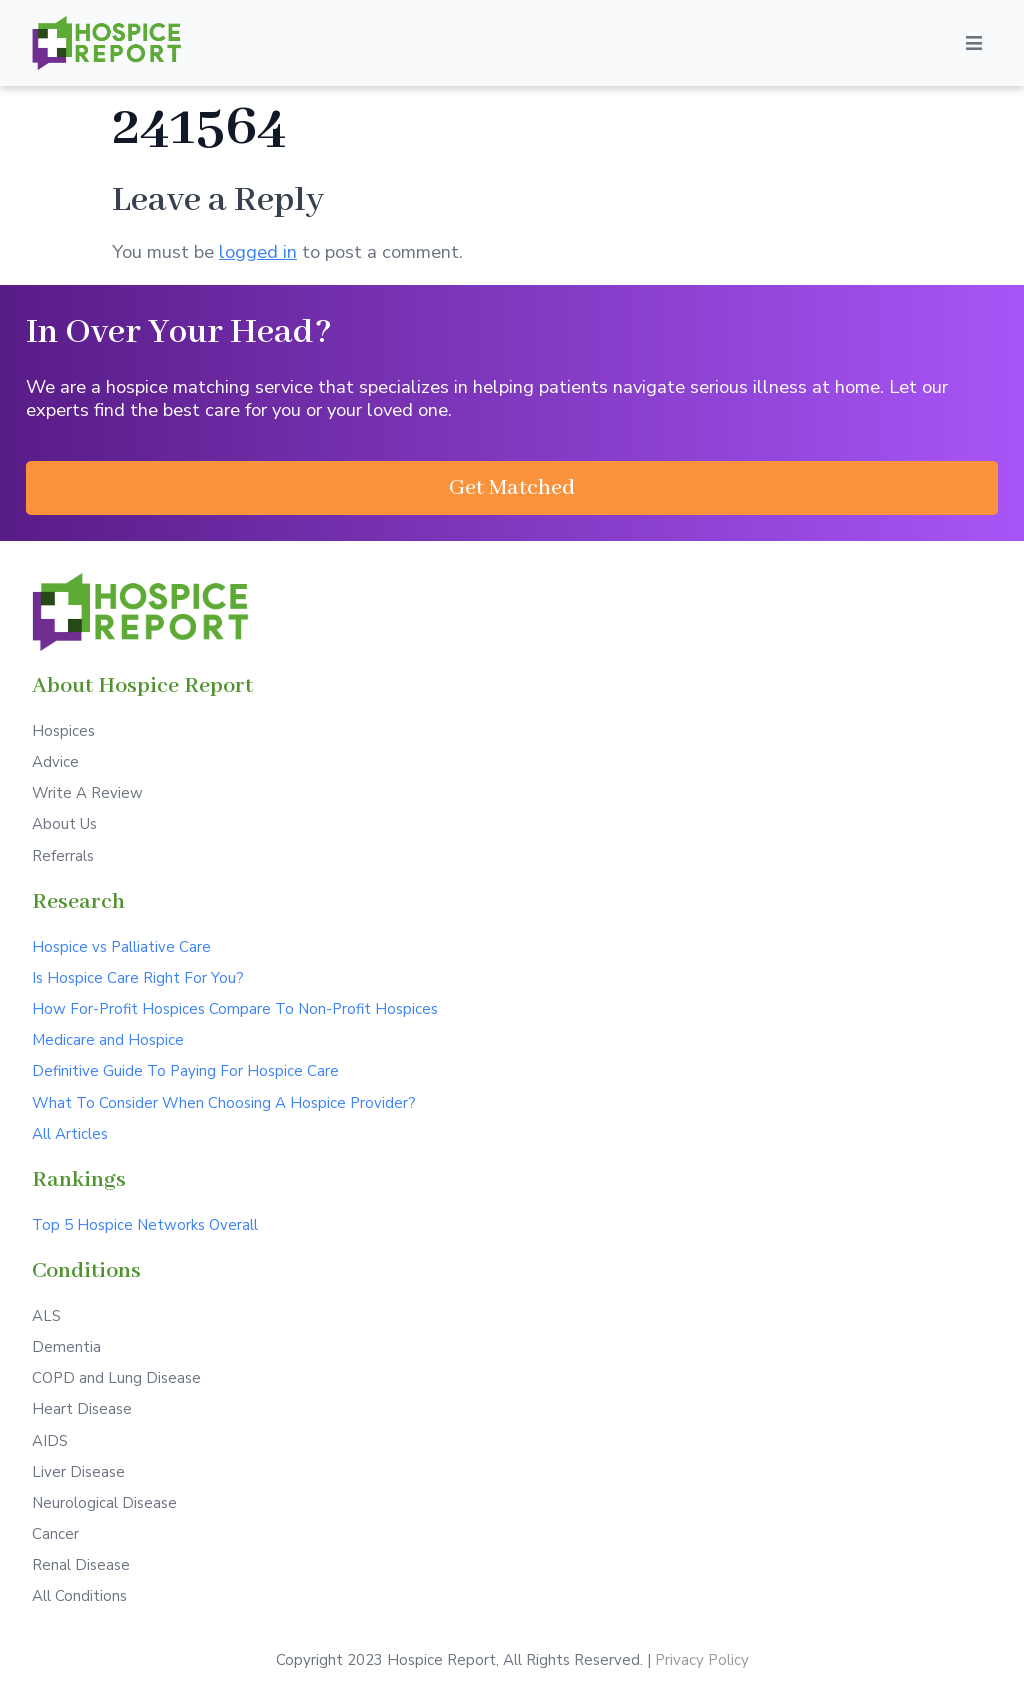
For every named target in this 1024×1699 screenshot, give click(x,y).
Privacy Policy (702, 1660)
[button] (512, 488)
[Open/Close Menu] (974, 43)
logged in (258, 251)
